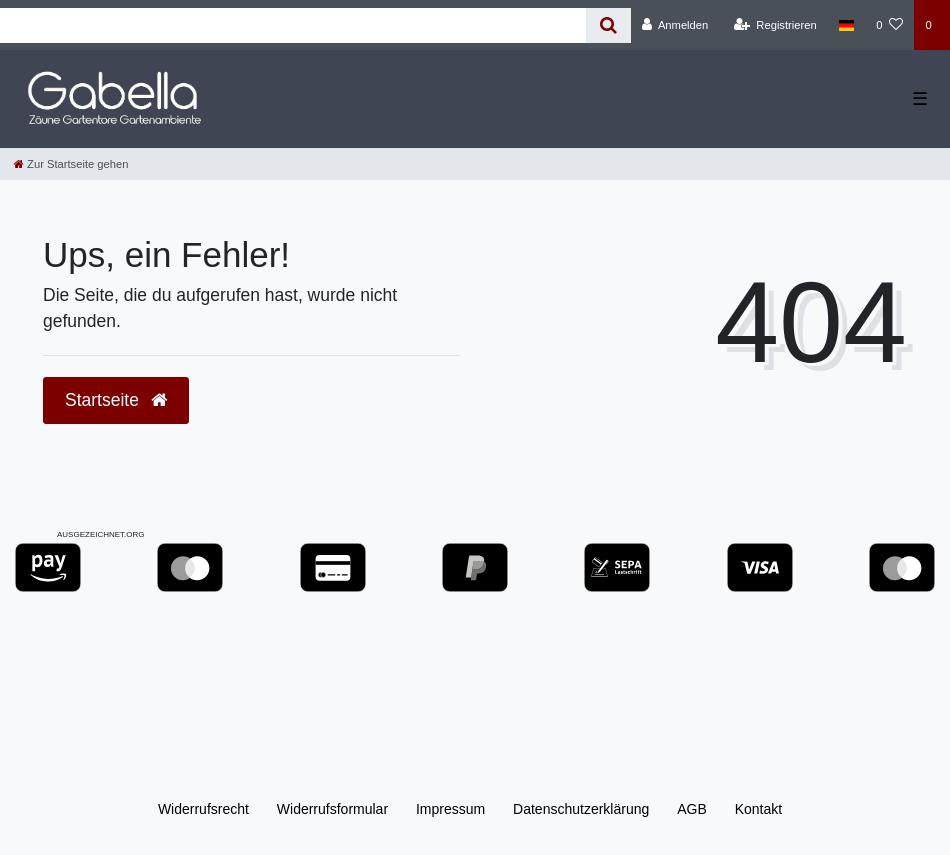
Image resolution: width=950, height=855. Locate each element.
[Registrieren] (775, 25)
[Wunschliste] (889, 25)
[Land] (846, 25)
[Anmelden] (675, 25)
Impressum (450, 809)
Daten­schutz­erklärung (581, 809)
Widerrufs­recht (203, 809)
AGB (692, 809)
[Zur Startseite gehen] (71, 164)
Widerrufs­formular (332, 809)
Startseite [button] (116, 400)
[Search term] (293, 25)
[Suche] (608, 25)
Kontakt (758, 809)
